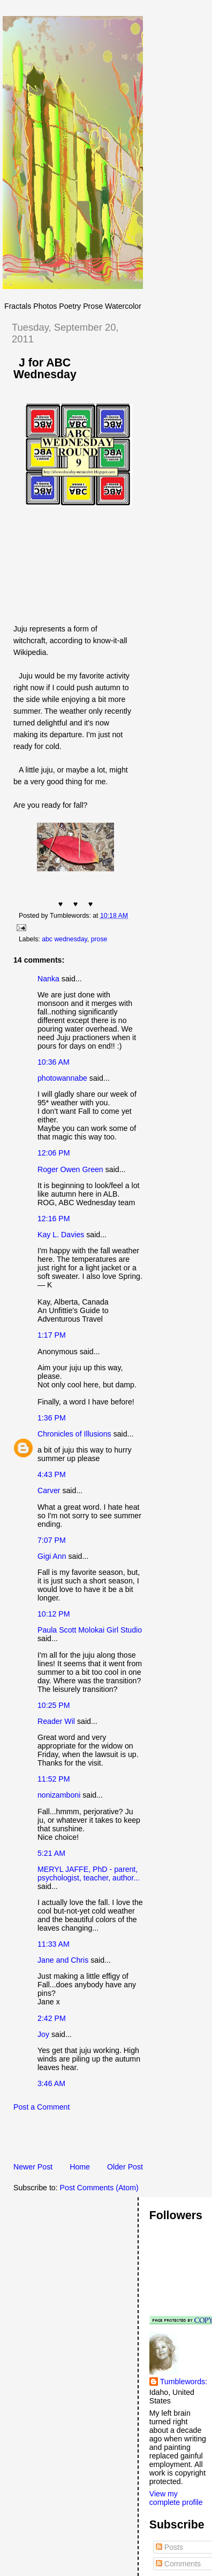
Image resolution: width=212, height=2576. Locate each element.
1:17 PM (51, 1335)
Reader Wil (56, 1721)
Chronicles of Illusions (74, 1434)
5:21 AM (51, 1853)
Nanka (48, 978)
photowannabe (62, 1078)
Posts (169, 2547)
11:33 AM (53, 1944)
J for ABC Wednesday (45, 368)
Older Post (125, 2167)
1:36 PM (51, 1418)
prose (99, 939)
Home (80, 2167)
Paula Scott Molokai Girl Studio (89, 1630)
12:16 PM (53, 1218)
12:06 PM (53, 1153)
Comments (178, 2563)
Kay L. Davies (60, 1234)
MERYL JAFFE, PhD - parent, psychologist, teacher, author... (88, 1873)
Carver (48, 1490)
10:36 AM (53, 1062)
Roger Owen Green (70, 1169)
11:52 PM (53, 1779)
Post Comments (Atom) (99, 2187)
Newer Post (32, 2167)
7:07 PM (51, 1540)
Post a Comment (41, 2107)
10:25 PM (53, 1705)
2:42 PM (51, 2018)
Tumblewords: (183, 2381)
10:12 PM (53, 1614)
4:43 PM (51, 1474)
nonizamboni (58, 1795)
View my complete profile (176, 2498)
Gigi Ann (51, 1556)
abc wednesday (64, 939)
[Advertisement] (107, 2140)
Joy (43, 2034)
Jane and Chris (62, 1960)
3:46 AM (51, 2083)
